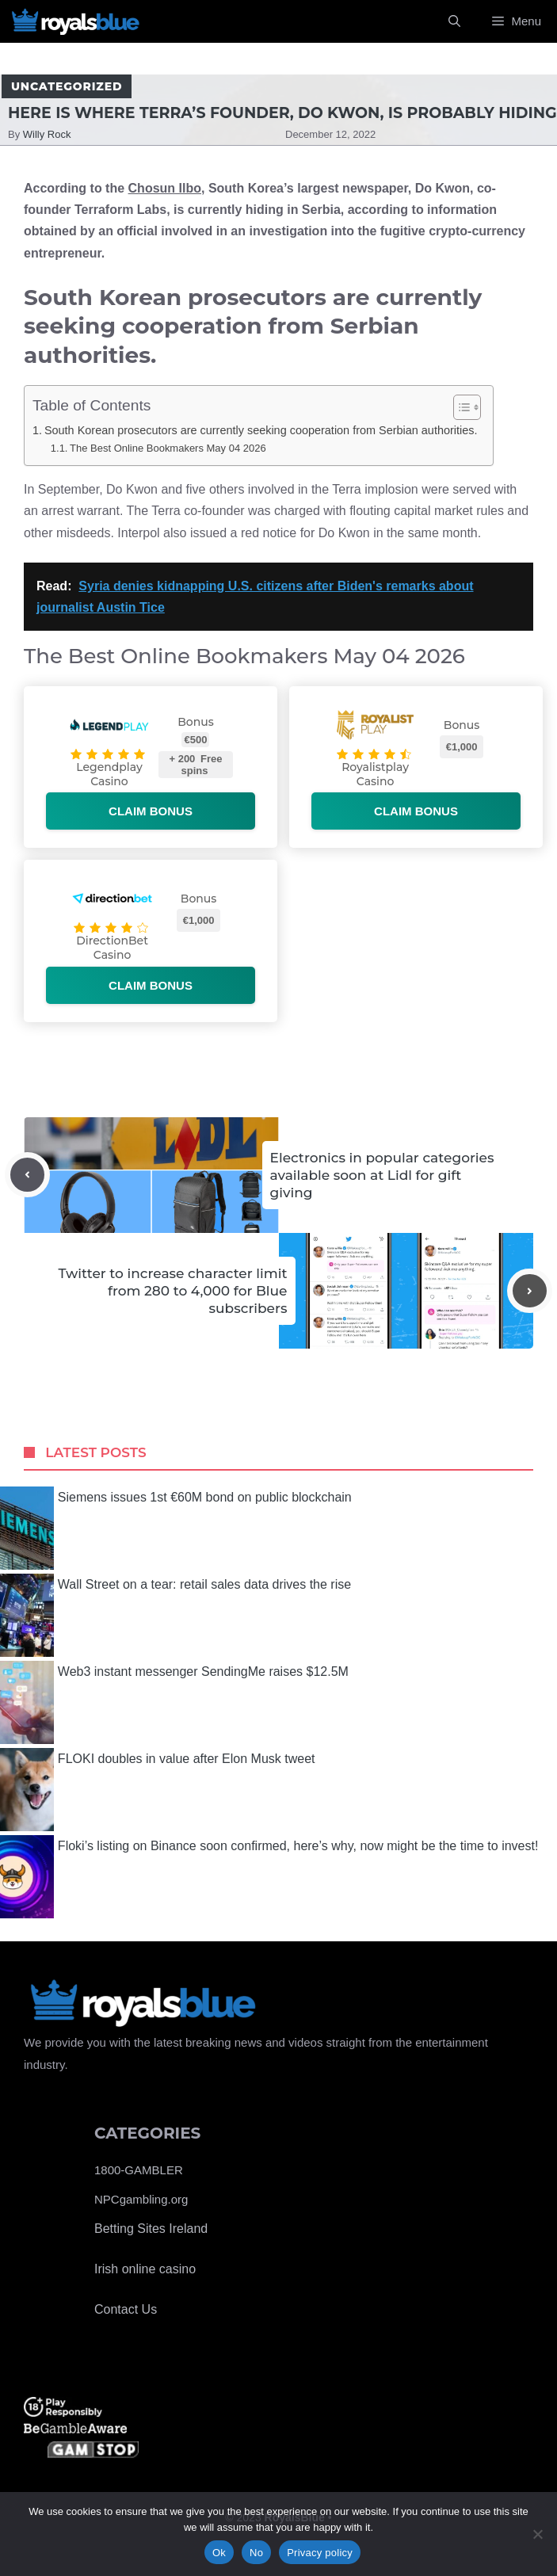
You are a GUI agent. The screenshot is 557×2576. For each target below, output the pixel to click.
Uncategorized (66, 86)
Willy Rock (47, 134)
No (256, 2553)
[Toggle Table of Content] (459, 407)
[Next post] (529, 1291)
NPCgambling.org (141, 2199)
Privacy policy (320, 2553)
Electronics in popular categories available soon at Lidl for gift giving (382, 1175)
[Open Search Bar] (454, 21)
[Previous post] (27, 1174)
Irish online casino (145, 2269)
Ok (219, 2553)
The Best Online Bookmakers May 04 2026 (168, 448)
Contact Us (125, 2309)
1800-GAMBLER (138, 2170)
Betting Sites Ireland (151, 2228)
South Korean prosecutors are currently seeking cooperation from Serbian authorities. (261, 430)
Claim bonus (151, 811)
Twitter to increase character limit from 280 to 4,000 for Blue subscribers (173, 1290)
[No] (537, 2534)
